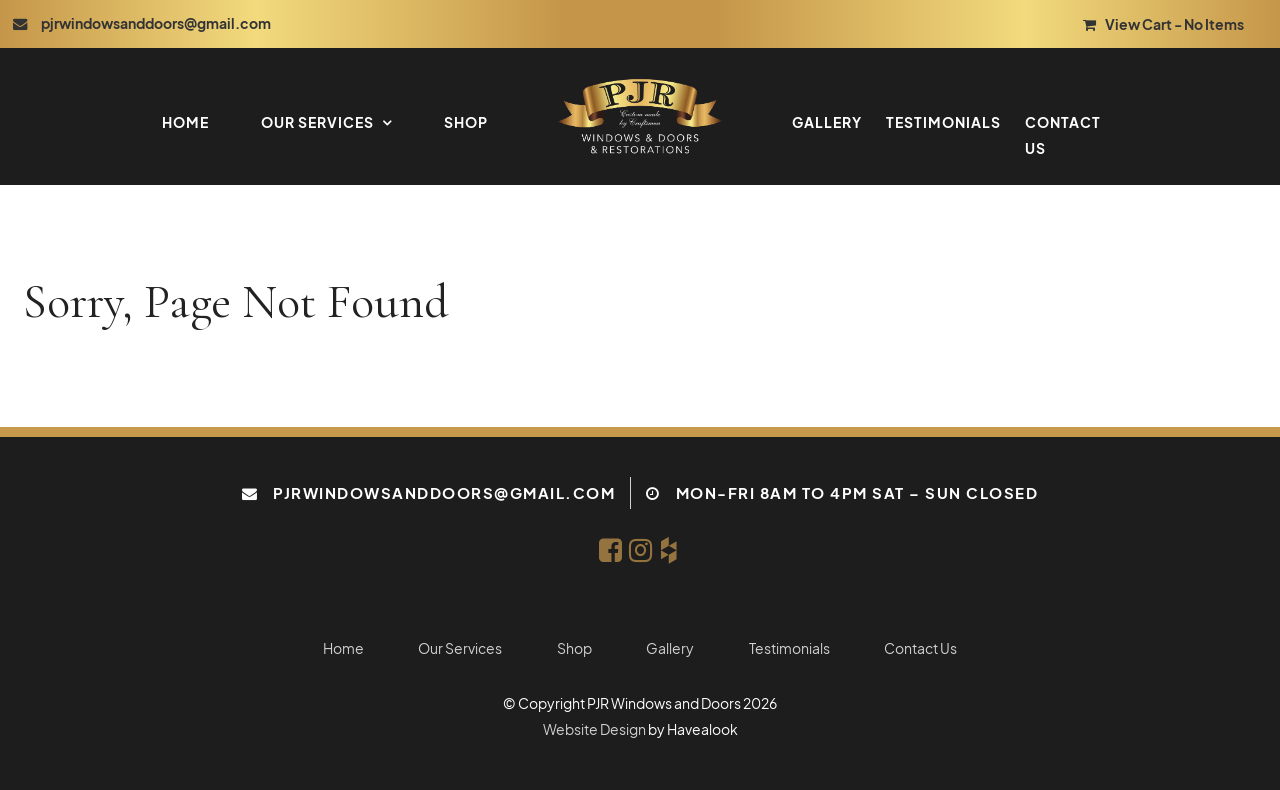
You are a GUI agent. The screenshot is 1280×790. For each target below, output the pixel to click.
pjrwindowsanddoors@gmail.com (444, 492)
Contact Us (1063, 135)
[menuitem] (343, 649)
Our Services (317, 122)
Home (185, 122)
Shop (466, 122)
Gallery (827, 122)
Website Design (594, 729)
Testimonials (943, 122)
